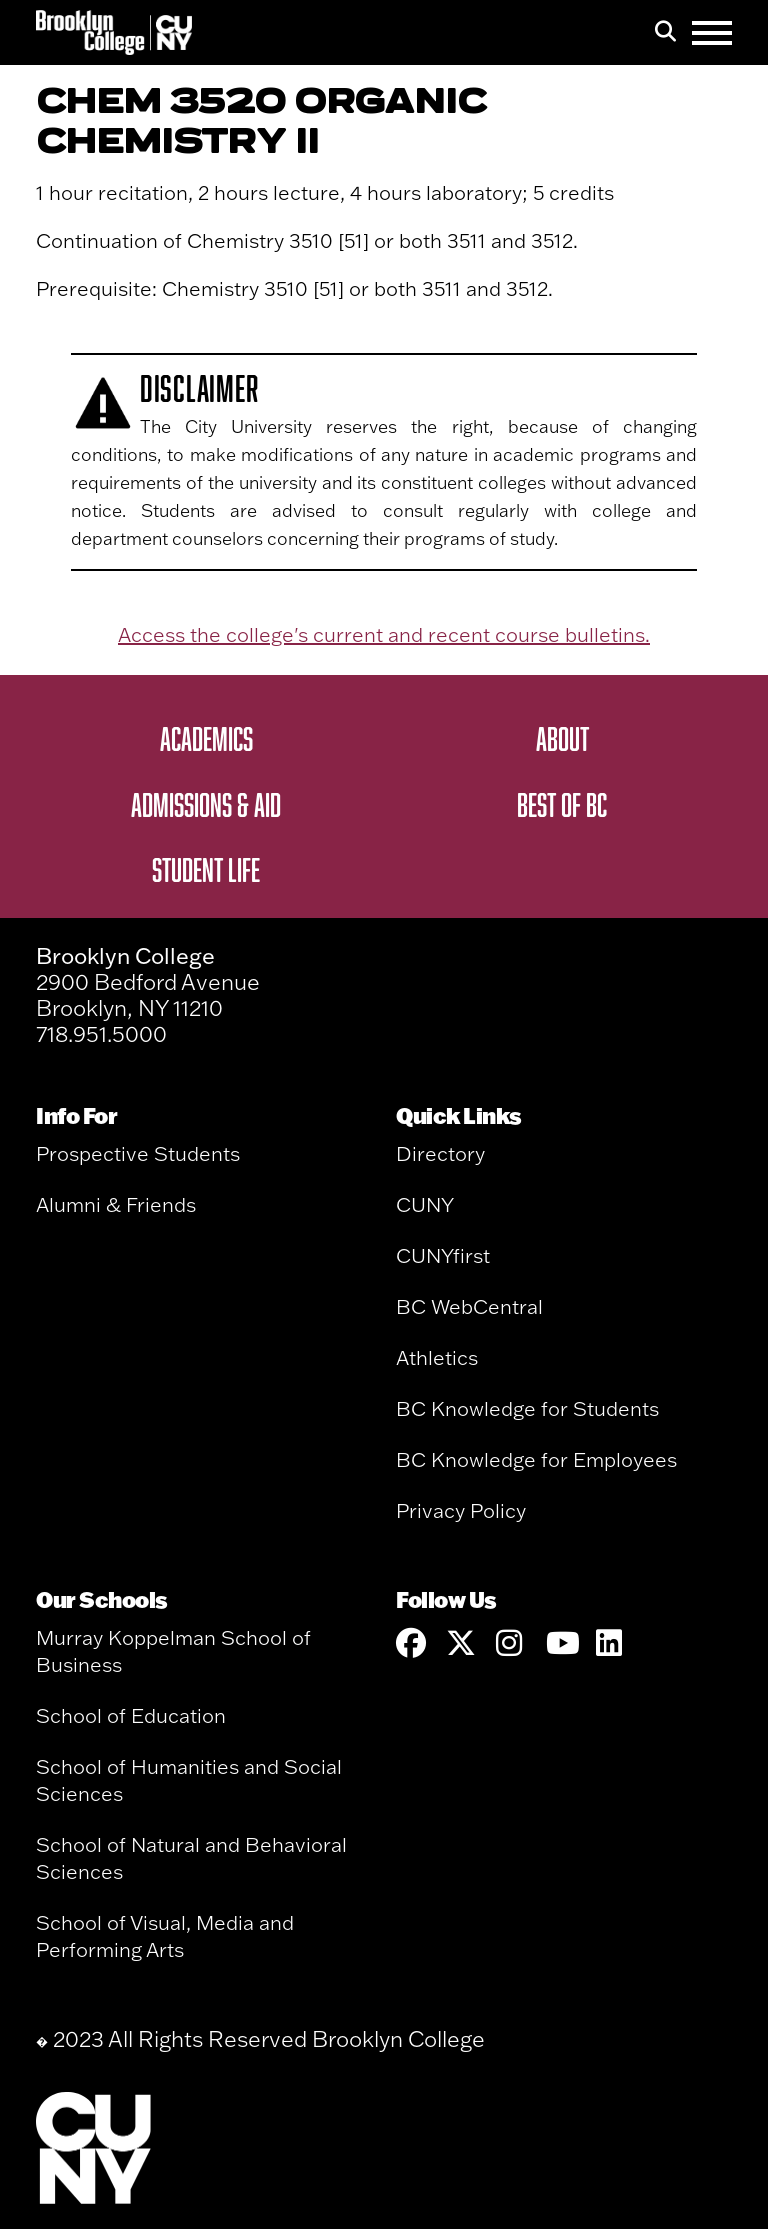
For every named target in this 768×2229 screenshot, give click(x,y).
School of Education (131, 1715)
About (562, 738)
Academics (206, 738)
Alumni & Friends (116, 1204)
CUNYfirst (443, 1255)
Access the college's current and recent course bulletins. (384, 634)
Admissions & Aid (206, 804)
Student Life (206, 869)
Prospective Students (138, 1153)
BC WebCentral (469, 1306)
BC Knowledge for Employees (536, 1459)
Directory (440, 1153)
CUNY (425, 1204)
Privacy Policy (461, 1510)
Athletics (437, 1357)
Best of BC (562, 804)
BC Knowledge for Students (527, 1408)
